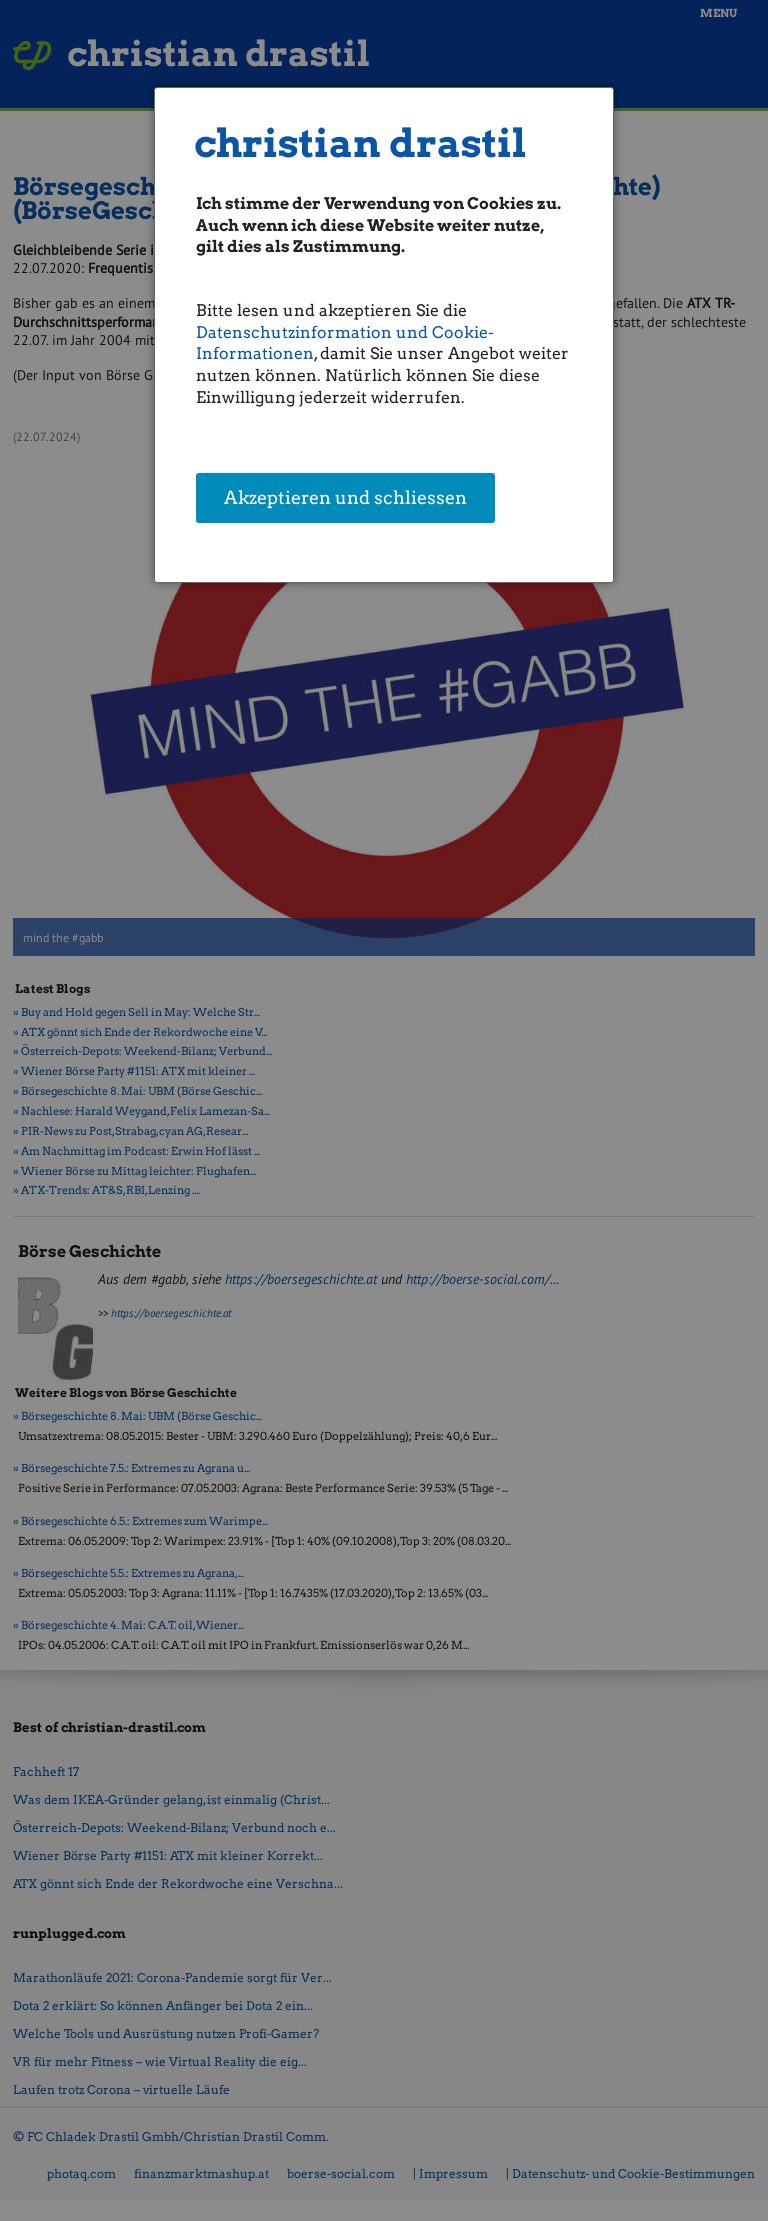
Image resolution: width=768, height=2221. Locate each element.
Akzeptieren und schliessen (345, 499)
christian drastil (360, 143)
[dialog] (384, 335)
